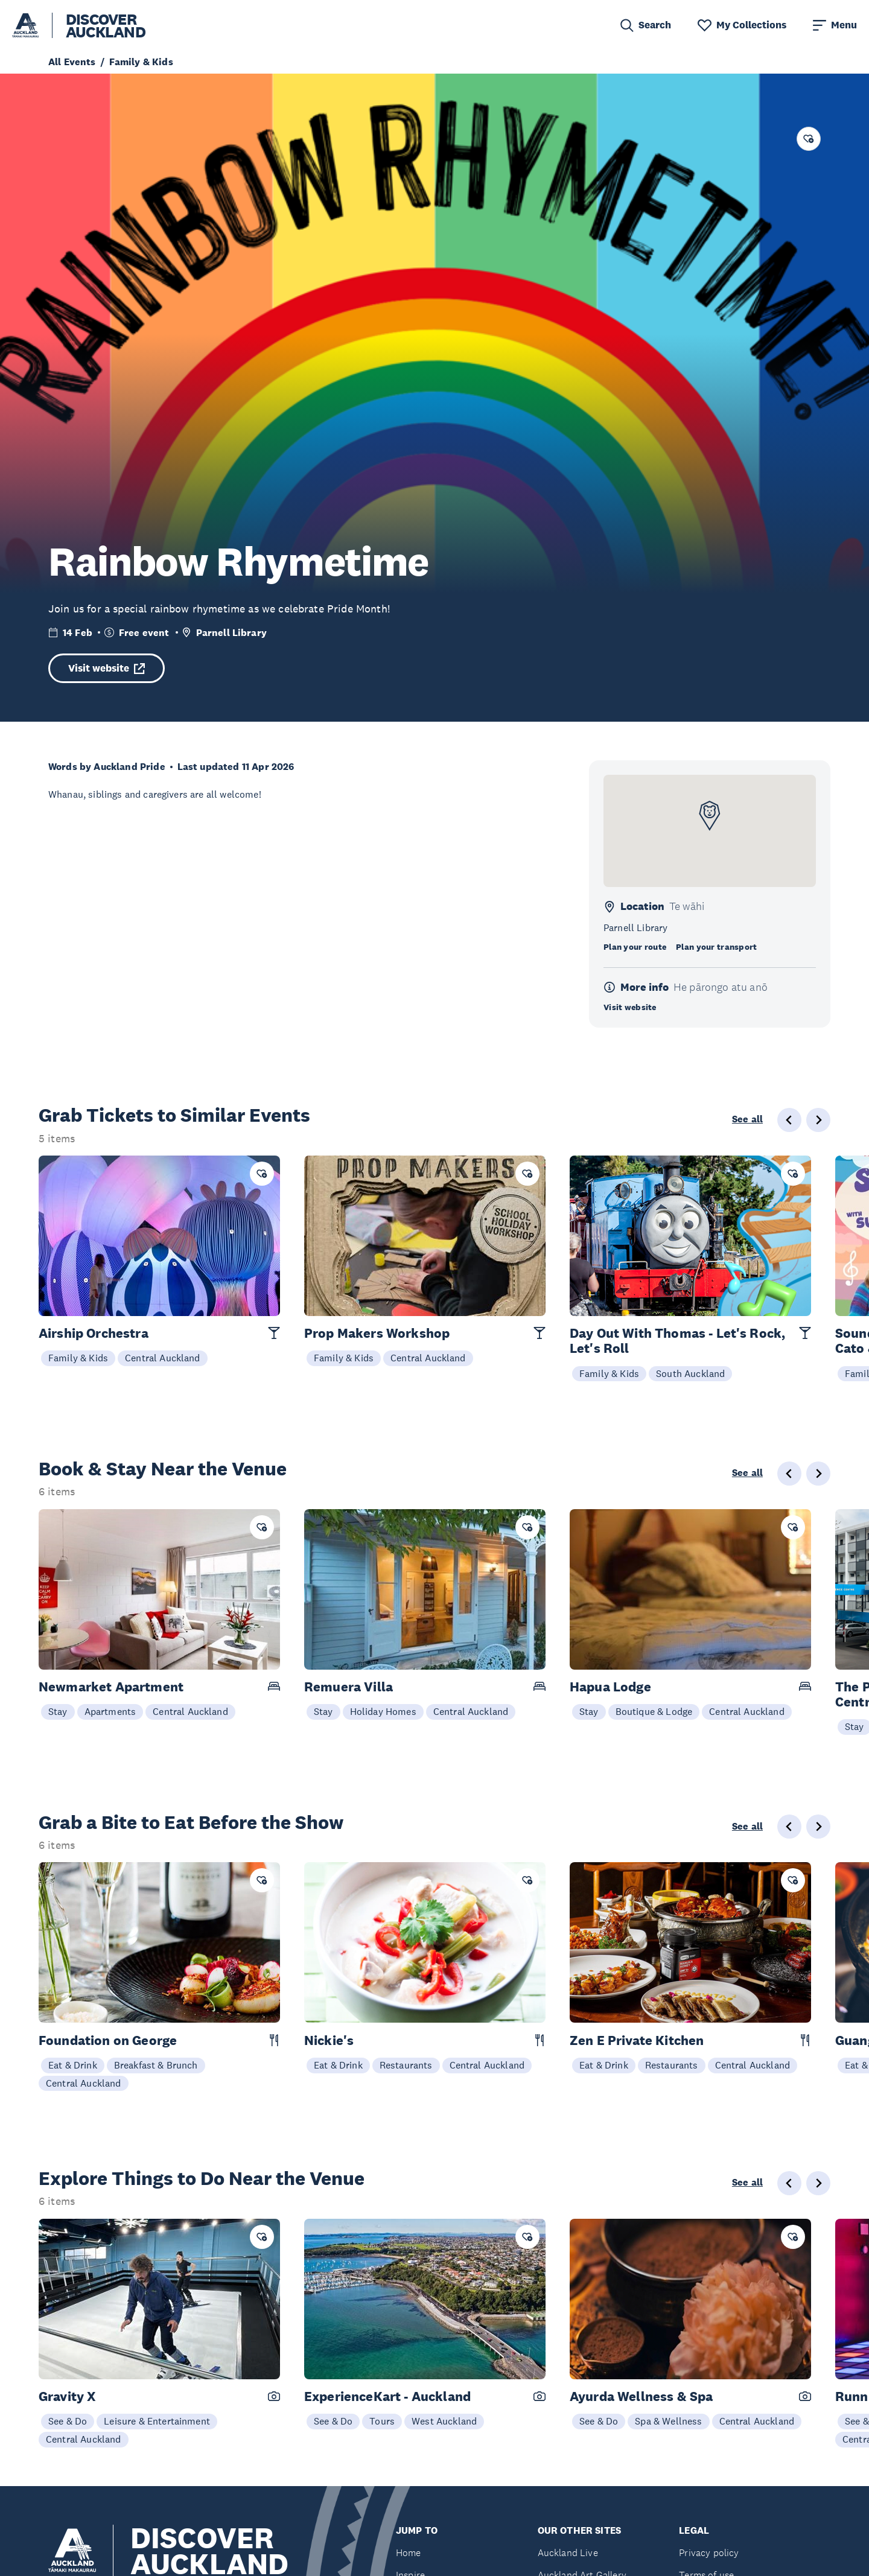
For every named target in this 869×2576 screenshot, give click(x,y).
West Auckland (444, 2421)
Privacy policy (709, 2552)
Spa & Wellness (668, 2421)
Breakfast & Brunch (156, 2065)
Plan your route (634, 946)
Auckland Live (568, 2552)
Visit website (106, 668)
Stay (58, 1711)
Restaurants (406, 2065)
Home (408, 2552)
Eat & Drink (72, 2065)
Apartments (110, 1711)
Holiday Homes (383, 1711)
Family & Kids (78, 1358)
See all (747, 1119)
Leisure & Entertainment (157, 2421)
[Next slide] (818, 1120)
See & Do (67, 2421)
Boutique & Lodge (654, 1711)
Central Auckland (162, 1358)
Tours (382, 2421)
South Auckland (690, 1373)
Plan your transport (716, 946)
